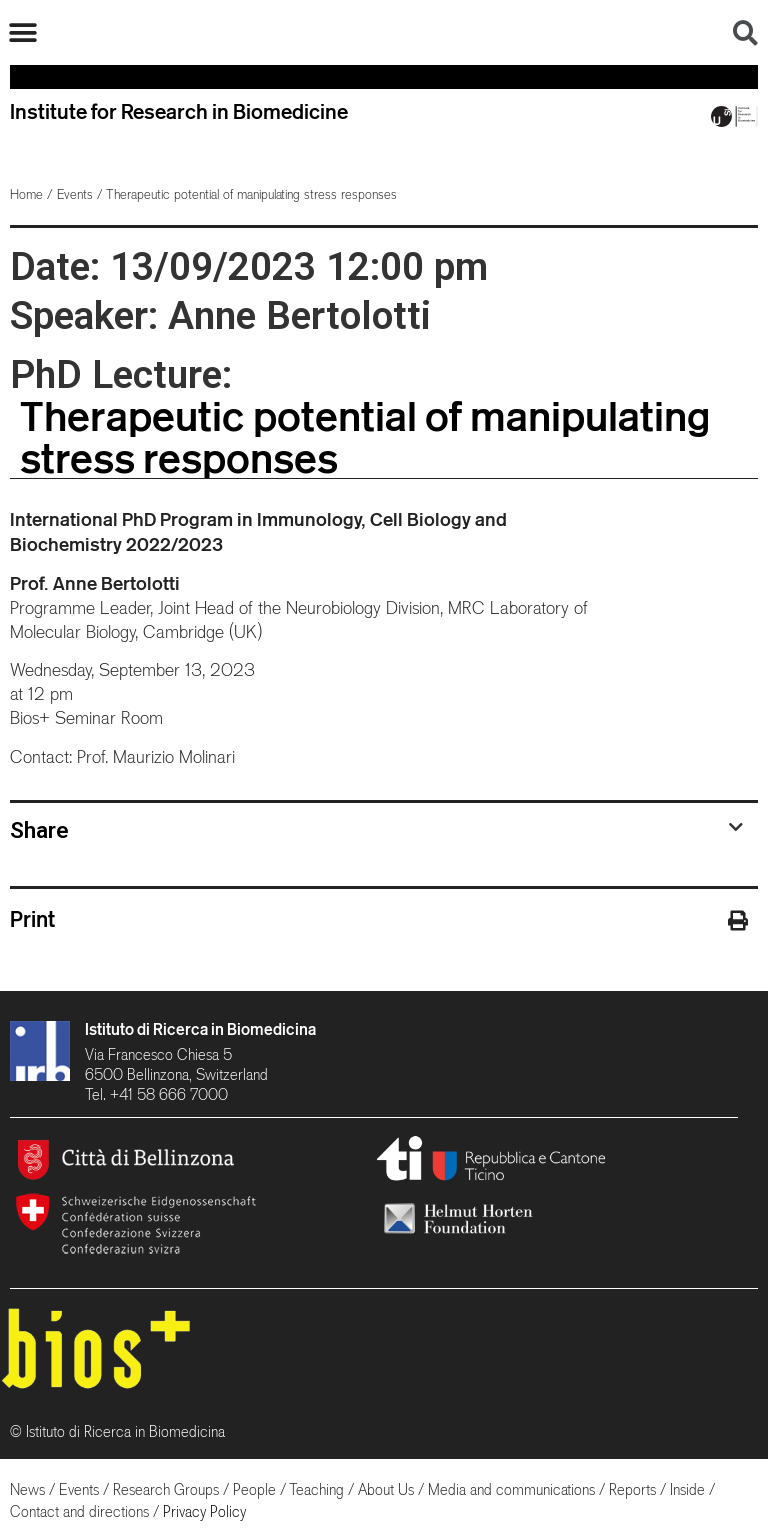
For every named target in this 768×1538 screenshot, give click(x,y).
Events (75, 194)
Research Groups (166, 1489)
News (27, 1489)
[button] (22, 32)
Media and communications (511, 1489)
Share (39, 830)
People (254, 1489)
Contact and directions (79, 1511)
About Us (386, 1489)
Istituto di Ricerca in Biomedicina (200, 1029)
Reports (632, 1489)
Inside (687, 1489)
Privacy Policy (204, 1511)
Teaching (316, 1489)
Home (26, 194)
